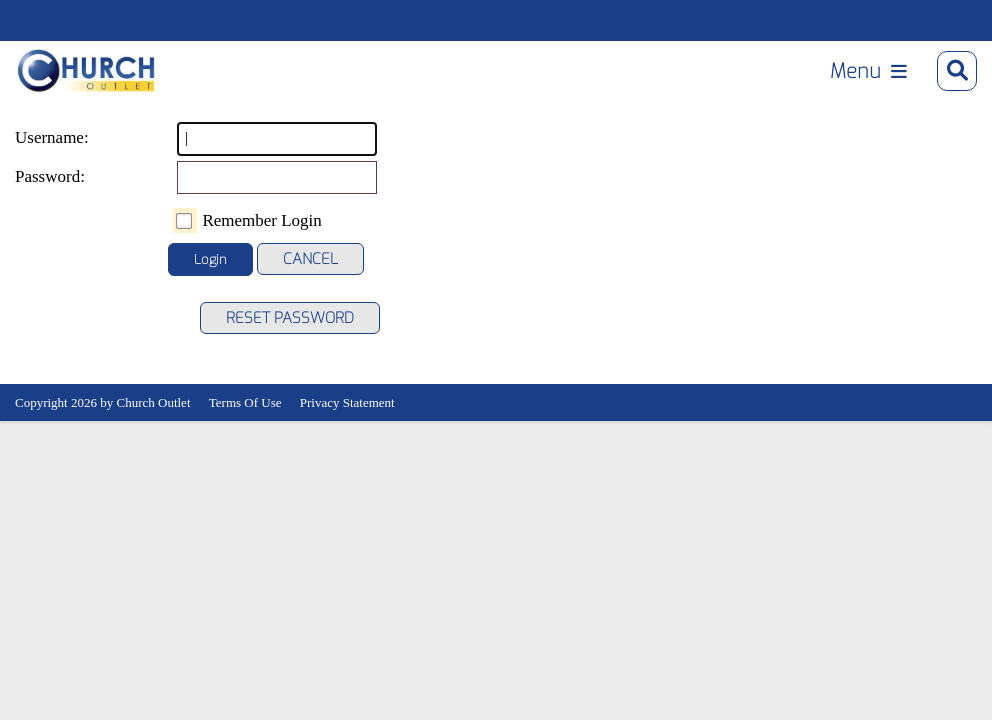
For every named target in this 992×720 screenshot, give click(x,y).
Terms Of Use (245, 402)
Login (210, 259)
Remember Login (261, 220)
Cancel (310, 259)
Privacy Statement (347, 402)
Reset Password (290, 318)
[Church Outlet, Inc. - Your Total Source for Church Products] (86, 71)
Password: (35, 176)
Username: (35, 137)
